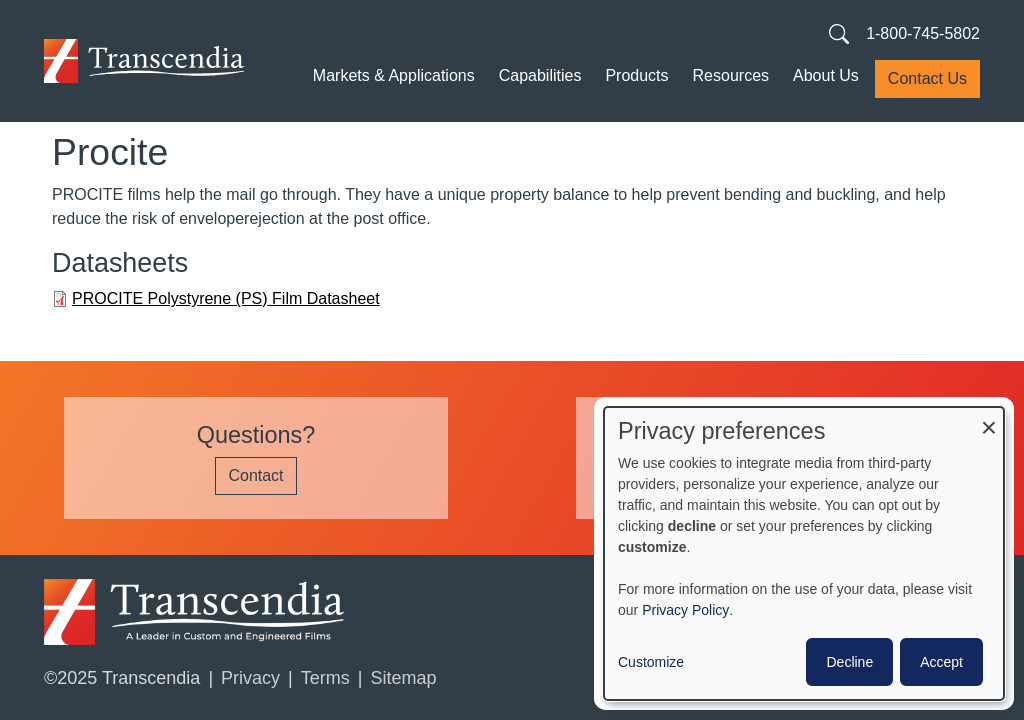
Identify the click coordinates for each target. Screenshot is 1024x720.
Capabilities (540, 75)
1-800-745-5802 (923, 33)
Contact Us (927, 78)
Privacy (250, 678)
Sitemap (403, 678)
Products (636, 75)
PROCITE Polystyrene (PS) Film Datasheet (226, 298)
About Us (826, 75)
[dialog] (804, 553)
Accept (941, 662)
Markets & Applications (394, 75)
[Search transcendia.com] (839, 33)
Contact (255, 475)
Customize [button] (651, 662)
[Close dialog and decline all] (989, 419)
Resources (731, 75)
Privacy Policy (685, 610)
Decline (849, 662)
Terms (325, 678)
